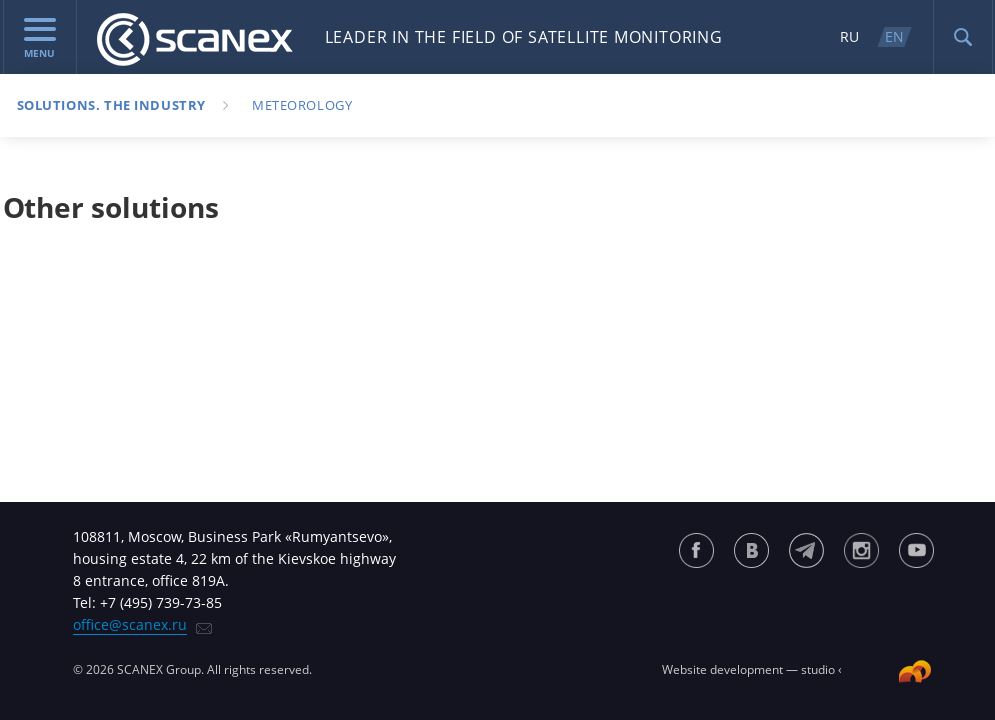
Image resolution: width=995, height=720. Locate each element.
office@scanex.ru (130, 624)
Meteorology (302, 105)
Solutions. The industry (111, 105)
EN (894, 36)
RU (849, 36)
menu (40, 39)
